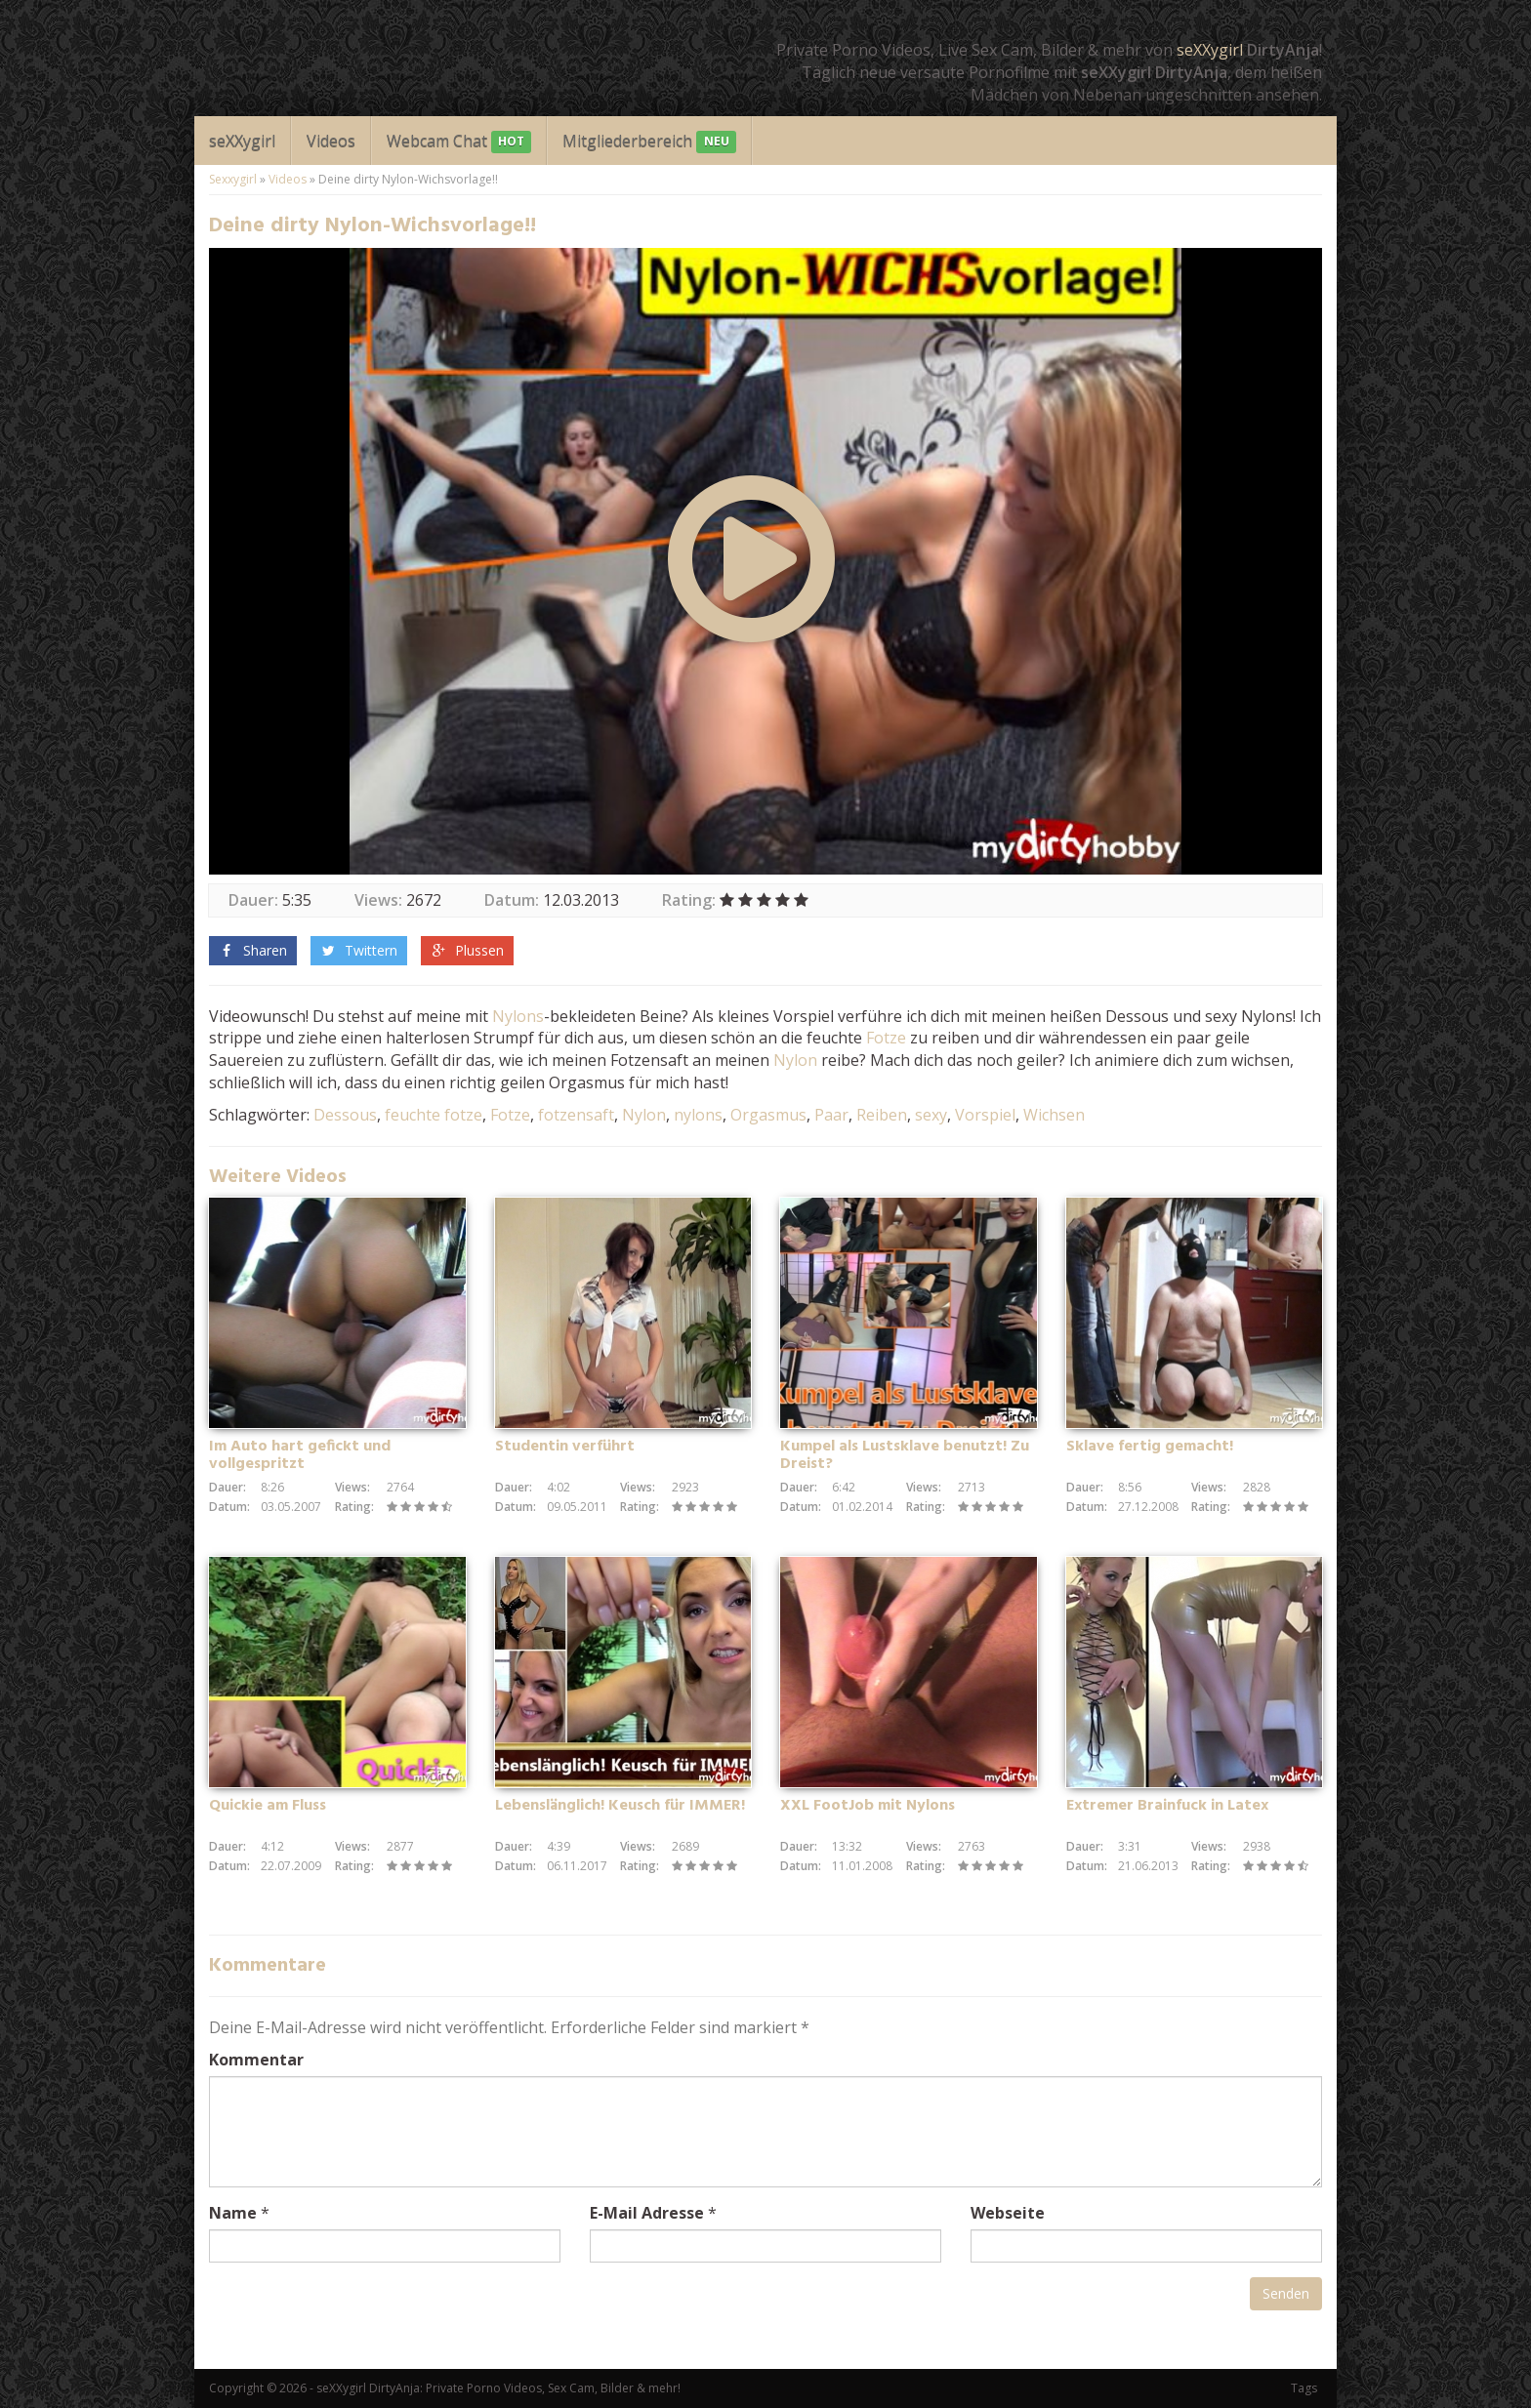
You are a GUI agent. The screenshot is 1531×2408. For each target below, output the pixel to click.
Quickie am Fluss (267, 1805)
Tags (1304, 2388)
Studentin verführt (565, 1446)
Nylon (795, 1060)
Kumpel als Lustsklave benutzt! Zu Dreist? (904, 1455)
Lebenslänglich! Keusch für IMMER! (620, 1805)
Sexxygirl (233, 179)
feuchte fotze (433, 1114)
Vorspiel (985, 1114)
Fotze (886, 1037)
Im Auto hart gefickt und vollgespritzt (300, 1455)
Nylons (518, 1016)
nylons (698, 1114)
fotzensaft (576, 1114)
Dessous (345, 1114)
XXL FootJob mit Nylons (867, 1805)
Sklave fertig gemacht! (1149, 1446)
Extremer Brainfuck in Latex (1167, 1805)
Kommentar (256, 2059)
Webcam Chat (459, 142)
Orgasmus (768, 1114)
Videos (331, 140)
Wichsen (1054, 1114)
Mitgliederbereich (648, 142)
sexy (931, 1114)
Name (233, 2213)
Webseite (1008, 2213)
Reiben (881, 1114)
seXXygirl (1210, 50)
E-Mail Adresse (647, 2213)
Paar (831, 1114)
